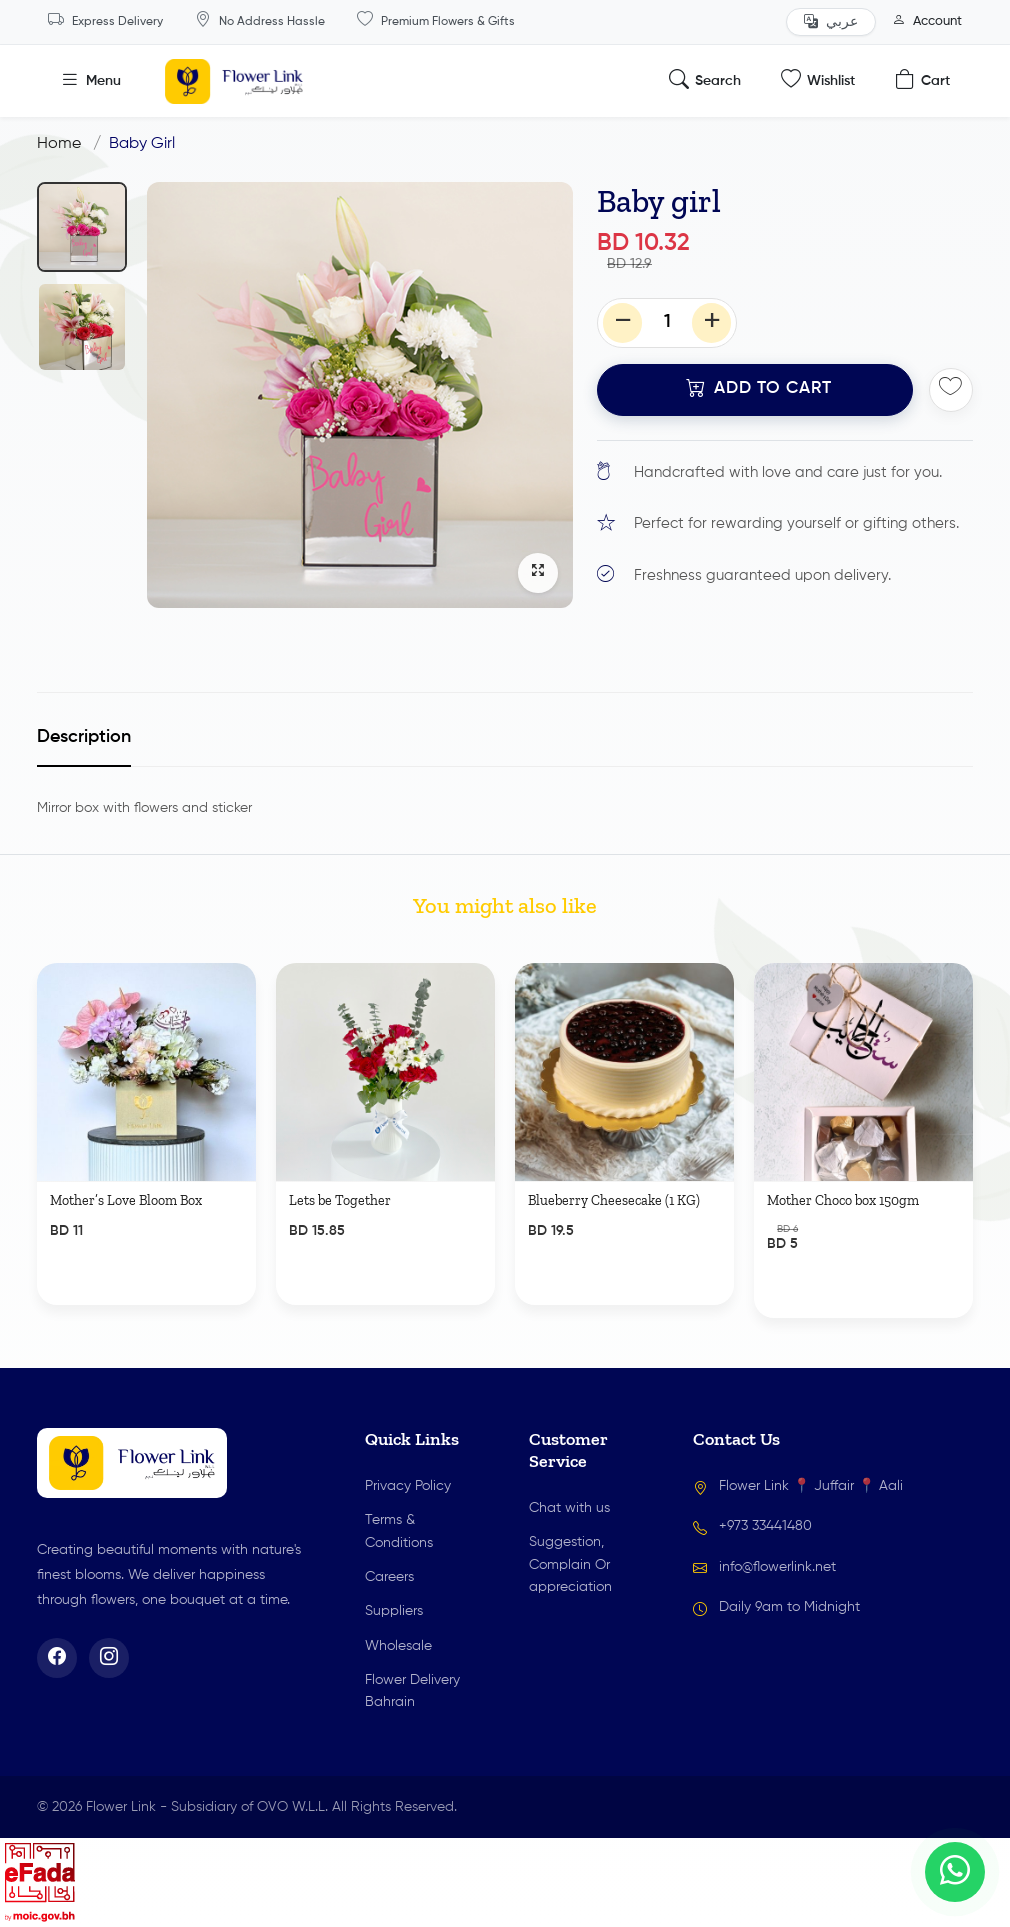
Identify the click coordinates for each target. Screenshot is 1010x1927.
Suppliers (394, 1611)
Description (84, 737)
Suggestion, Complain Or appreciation (570, 1564)
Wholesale (398, 1646)
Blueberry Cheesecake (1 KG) (614, 1242)
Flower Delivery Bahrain (412, 1691)
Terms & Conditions (399, 1531)
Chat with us (569, 1508)
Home (59, 144)
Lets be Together (340, 1242)
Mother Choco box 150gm (843, 1242)
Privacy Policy (408, 1486)
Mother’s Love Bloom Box (126, 1242)
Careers (389, 1577)
